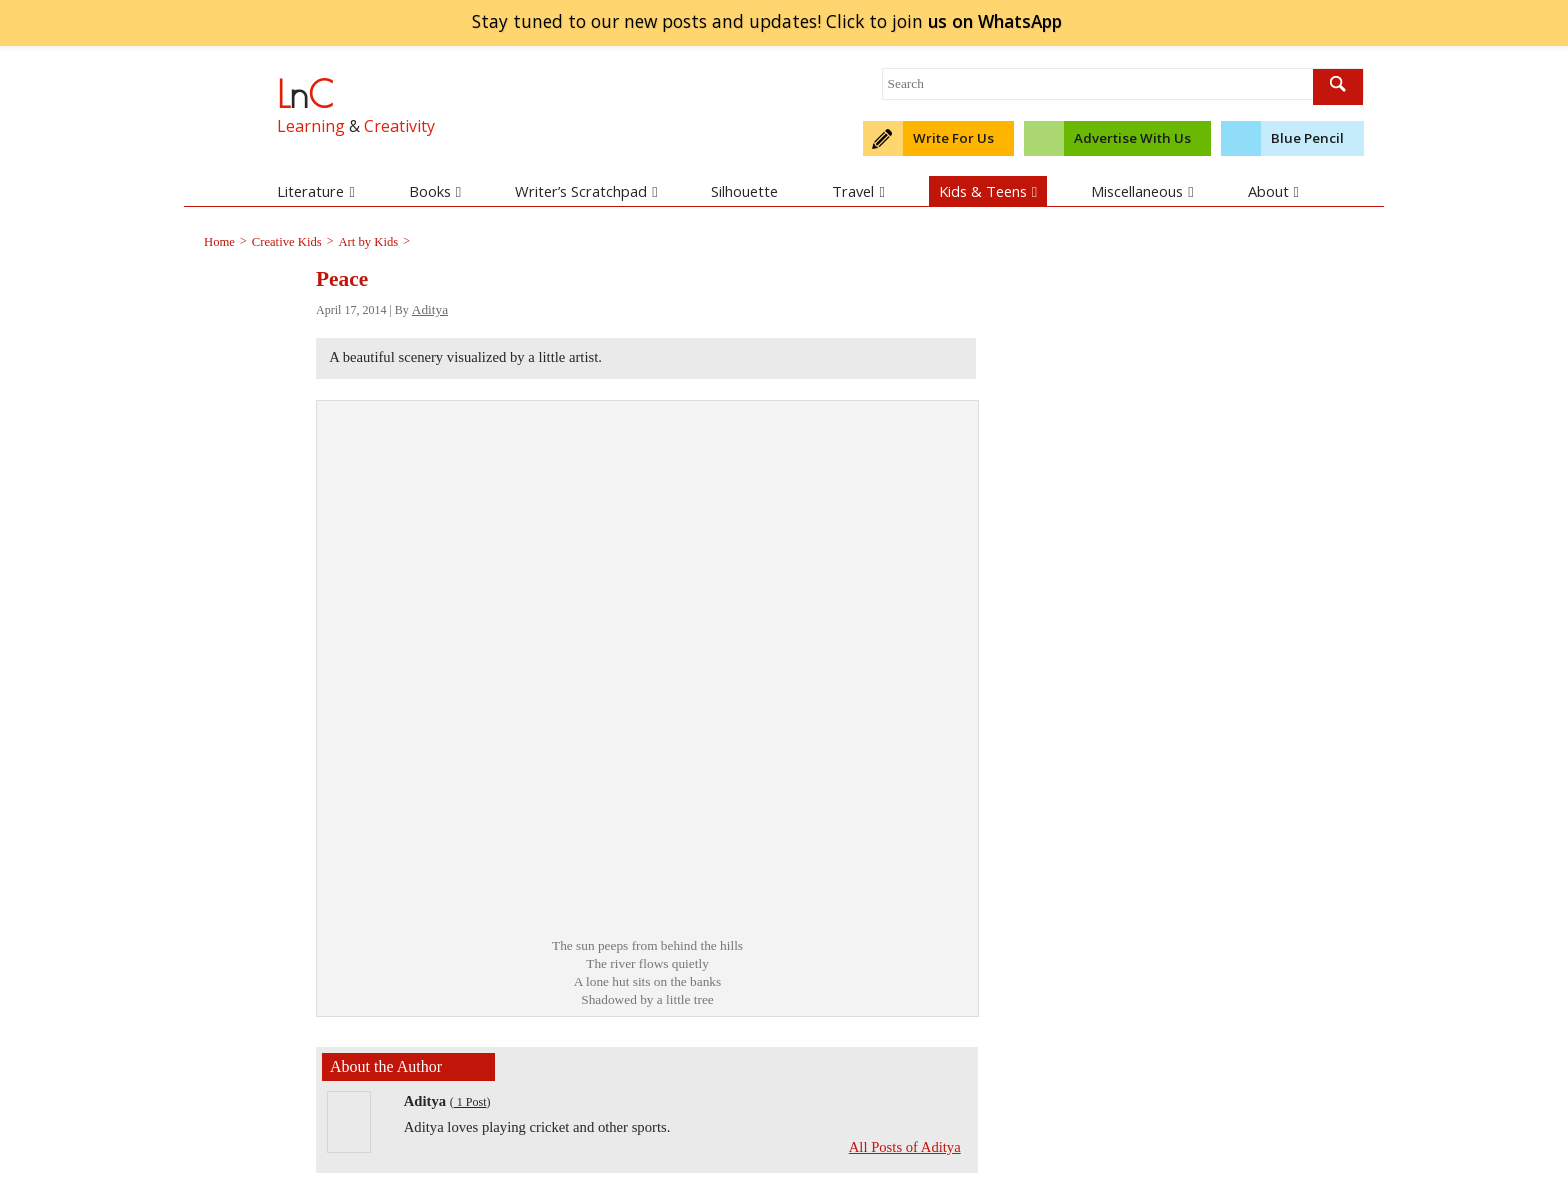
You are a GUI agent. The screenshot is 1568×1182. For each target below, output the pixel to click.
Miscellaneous (1142, 191)
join (994, 21)
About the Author (386, 1066)
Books (435, 191)
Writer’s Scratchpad (586, 191)
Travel (858, 191)
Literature (315, 191)
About (1273, 191)
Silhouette (744, 191)
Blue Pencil (1307, 138)
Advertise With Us (1132, 138)
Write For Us (953, 138)
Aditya (430, 309)
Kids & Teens (988, 191)
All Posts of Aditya (905, 1147)
